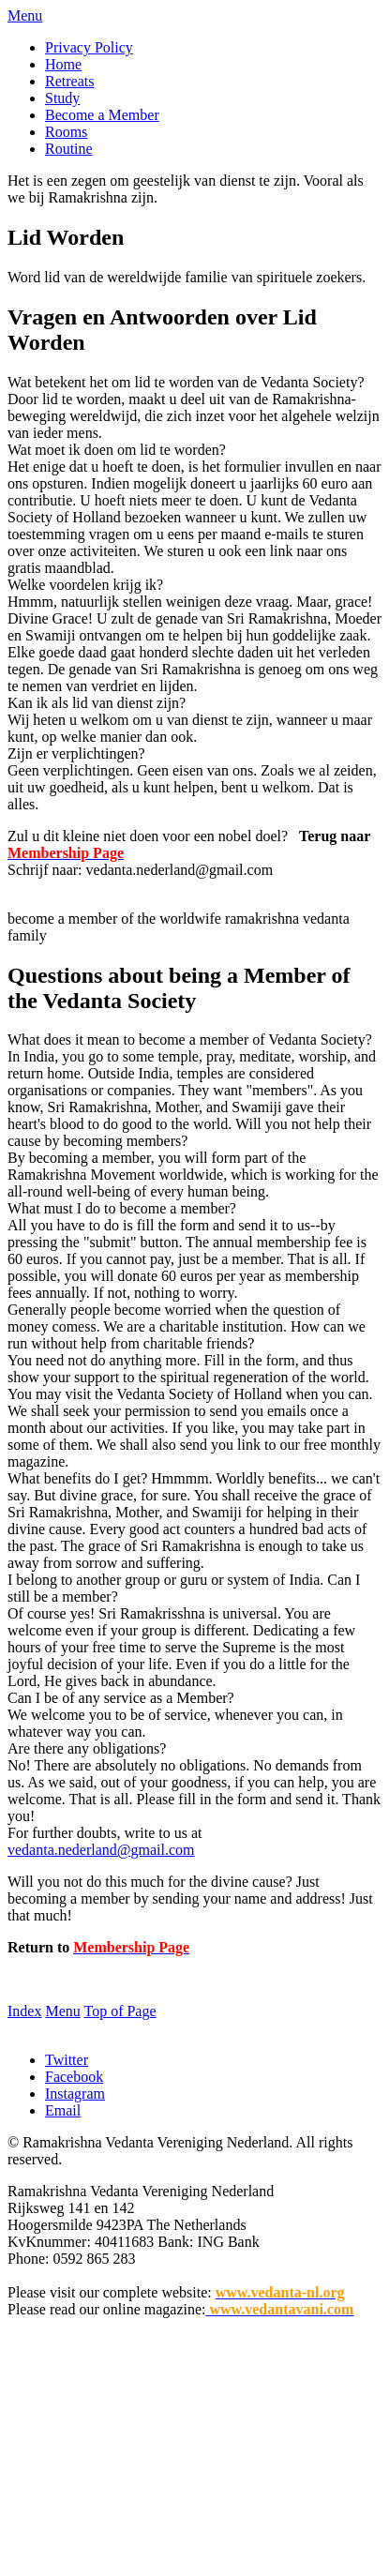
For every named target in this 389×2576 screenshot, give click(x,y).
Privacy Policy (89, 47)
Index (24, 2011)
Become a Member (102, 115)
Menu (24, 15)
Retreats (69, 81)
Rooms (66, 132)
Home (63, 64)
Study (62, 98)
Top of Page (119, 2011)
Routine (69, 149)
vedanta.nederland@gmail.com (101, 1850)
